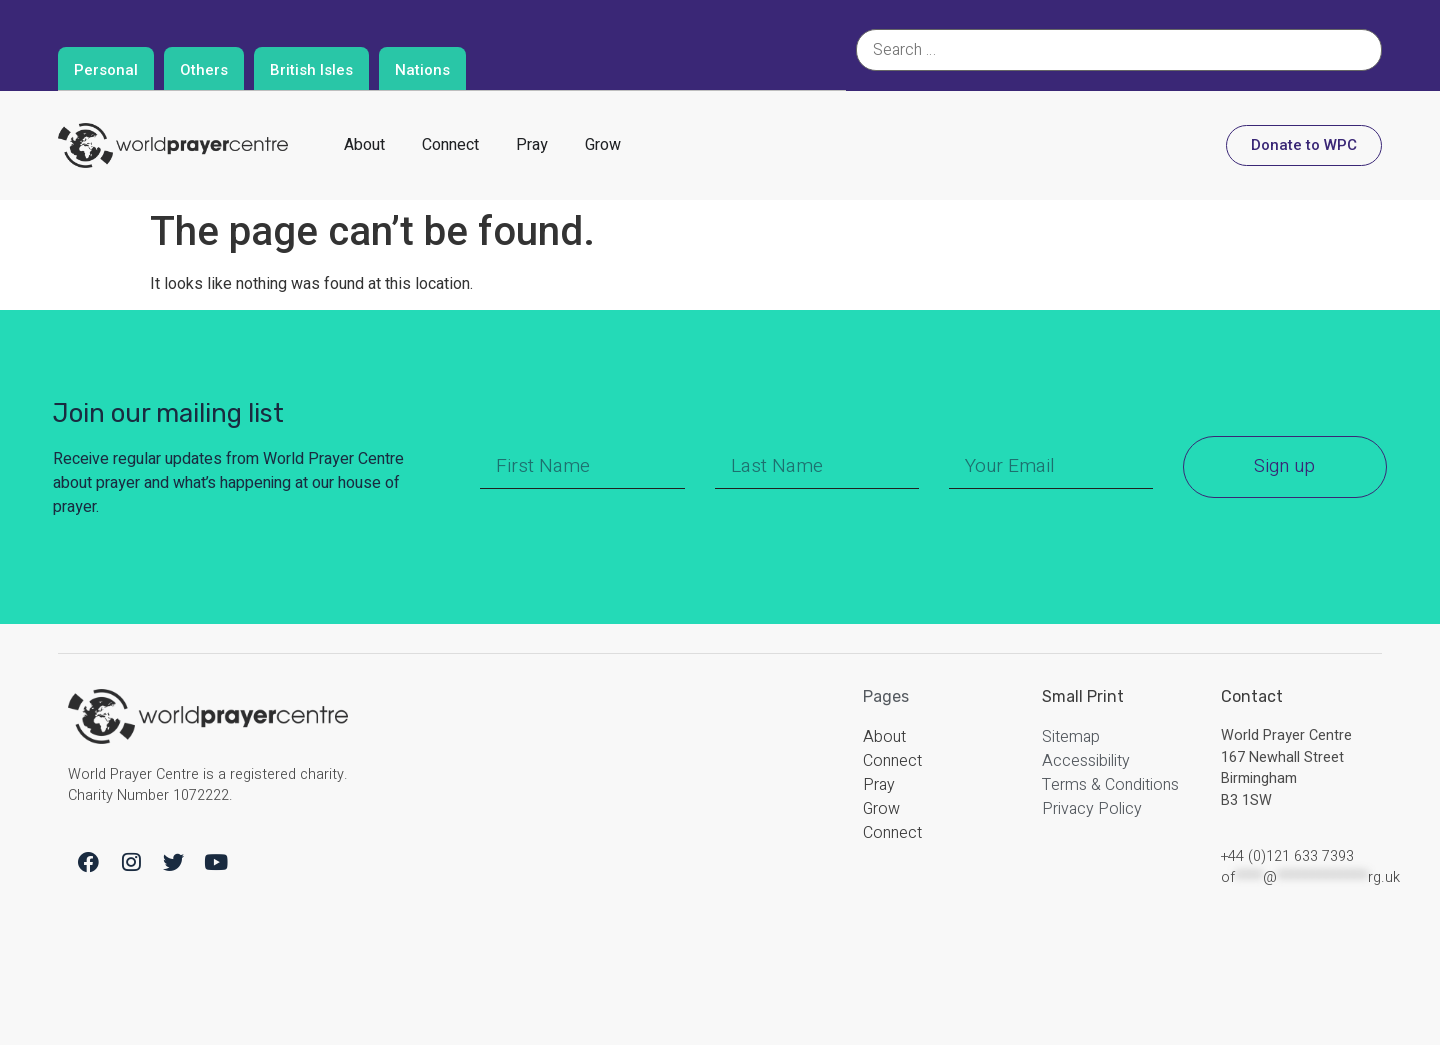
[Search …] (1119, 50)
